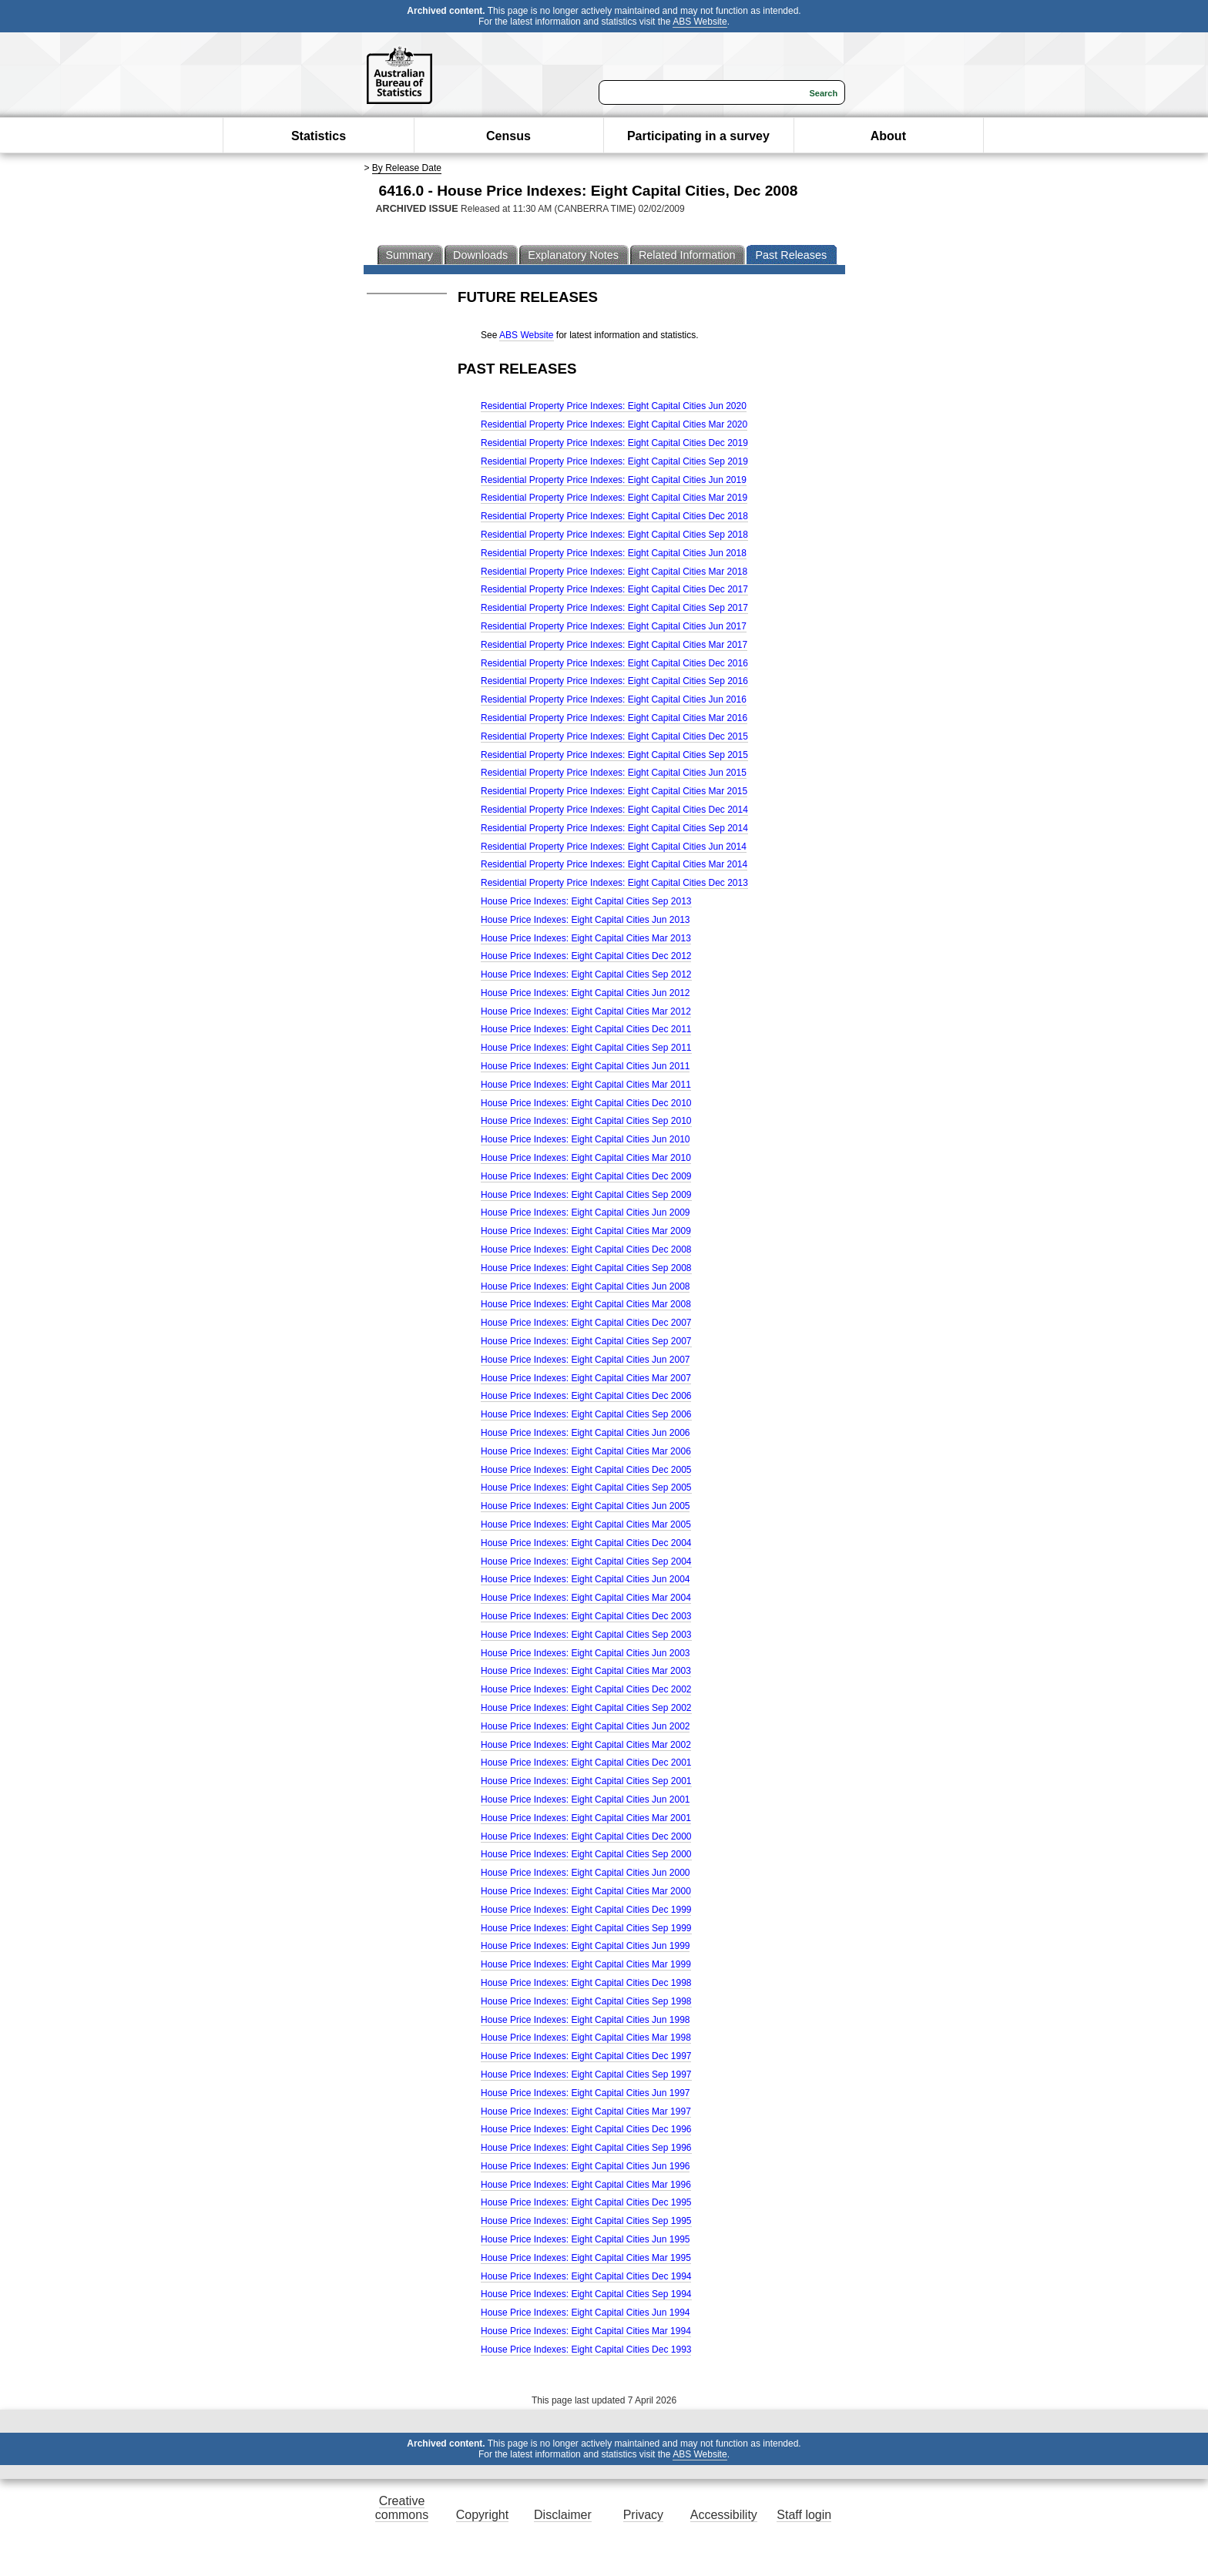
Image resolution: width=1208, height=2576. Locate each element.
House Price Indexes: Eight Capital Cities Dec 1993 (586, 2349)
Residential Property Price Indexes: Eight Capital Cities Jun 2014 (614, 846)
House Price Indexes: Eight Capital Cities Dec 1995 (586, 2202)
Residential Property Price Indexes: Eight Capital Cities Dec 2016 (614, 663)
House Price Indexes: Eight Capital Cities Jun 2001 (585, 1799)
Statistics (318, 136)
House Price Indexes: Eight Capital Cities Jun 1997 (585, 2093)
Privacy (643, 2514)
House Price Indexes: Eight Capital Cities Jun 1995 (585, 2239)
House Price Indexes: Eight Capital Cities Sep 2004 (586, 1561)
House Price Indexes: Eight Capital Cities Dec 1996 (586, 2129)
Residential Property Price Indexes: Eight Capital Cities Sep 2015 (614, 755)
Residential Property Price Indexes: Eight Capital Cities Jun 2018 (614, 553)
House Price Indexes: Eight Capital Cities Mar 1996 (586, 2184)
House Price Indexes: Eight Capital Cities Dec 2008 (586, 1249)
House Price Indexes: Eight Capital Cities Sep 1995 (586, 2220)
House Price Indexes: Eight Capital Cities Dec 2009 (586, 1176)
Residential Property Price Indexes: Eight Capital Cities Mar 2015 (614, 791)
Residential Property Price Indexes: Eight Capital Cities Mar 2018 (614, 571)
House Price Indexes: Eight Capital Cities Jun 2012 (585, 993)
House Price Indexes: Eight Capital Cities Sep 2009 (586, 1194)
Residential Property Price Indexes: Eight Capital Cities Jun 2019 (614, 480)
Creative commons (401, 2507)
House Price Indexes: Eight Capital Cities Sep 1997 (586, 2074)
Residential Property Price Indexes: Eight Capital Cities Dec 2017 (614, 589)
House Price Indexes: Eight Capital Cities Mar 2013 (586, 938)
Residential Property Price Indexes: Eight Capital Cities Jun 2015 (614, 772)
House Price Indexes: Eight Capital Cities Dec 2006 (586, 1395)
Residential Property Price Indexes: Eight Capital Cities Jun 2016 (614, 699)
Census (508, 136)
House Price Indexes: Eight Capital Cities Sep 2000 (586, 1854)
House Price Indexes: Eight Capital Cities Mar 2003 (586, 1670)
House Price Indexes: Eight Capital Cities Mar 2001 (586, 1818)
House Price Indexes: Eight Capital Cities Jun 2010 (585, 1139)
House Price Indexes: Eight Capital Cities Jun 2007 (585, 1359)
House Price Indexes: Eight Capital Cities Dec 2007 (586, 1322)
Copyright (482, 2514)
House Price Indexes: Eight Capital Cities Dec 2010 (586, 1103)
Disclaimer (563, 2514)
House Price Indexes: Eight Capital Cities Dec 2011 (586, 1029)
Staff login (804, 2514)
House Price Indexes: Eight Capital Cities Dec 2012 (586, 956)
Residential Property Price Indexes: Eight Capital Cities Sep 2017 (614, 607)
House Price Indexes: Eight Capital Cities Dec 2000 (586, 1836)
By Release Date (406, 168)
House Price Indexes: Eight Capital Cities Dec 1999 (586, 1909)
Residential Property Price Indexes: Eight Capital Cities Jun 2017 (614, 626)
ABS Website (699, 21)
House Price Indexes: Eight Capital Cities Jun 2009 (585, 1212)
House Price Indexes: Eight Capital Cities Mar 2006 (586, 1451)
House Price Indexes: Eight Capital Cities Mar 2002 (586, 1744)
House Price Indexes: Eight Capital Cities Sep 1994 (586, 2294)
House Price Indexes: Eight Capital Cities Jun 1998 (585, 2019)
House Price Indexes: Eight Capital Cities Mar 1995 (586, 2257)
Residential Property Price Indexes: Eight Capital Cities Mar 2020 (614, 424)
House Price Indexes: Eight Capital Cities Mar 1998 (586, 2037)
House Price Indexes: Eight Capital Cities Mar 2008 (586, 1304)
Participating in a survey (698, 136)
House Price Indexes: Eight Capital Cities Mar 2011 (586, 1084)
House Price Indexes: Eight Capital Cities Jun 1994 (585, 2312)
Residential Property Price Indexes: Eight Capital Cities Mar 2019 (614, 497)
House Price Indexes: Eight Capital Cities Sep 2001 (586, 1781)
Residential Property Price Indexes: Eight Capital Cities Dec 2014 (614, 809)
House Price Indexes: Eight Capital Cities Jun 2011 (585, 1066)
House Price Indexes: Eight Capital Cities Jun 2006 (585, 1432)
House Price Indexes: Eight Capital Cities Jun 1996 (585, 2166)
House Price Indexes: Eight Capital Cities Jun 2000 (585, 1872)
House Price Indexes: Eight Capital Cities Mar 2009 (586, 1231)
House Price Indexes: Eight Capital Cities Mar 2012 (586, 1011)
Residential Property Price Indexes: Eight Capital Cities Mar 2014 (614, 864)
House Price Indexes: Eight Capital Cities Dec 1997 (586, 2056)
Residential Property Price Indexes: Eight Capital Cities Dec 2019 (614, 443)
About (888, 136)
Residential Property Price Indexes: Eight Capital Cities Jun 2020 (614, 406)
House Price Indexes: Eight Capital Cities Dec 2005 (586, 1469)
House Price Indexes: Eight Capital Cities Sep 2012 (586, 974)
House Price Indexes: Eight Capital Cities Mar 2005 (586, 1524)
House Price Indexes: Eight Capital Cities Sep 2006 (586, 1414)
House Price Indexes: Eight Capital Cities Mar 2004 (586, 1597)
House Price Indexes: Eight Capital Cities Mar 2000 (586, 1891)
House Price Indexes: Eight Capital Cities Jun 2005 (585, 1506)
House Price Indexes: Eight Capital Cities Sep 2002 (586, 1707)
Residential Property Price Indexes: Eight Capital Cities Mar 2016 (614, 718)
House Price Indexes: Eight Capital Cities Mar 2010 (586, 1157)
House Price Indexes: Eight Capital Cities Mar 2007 (586, 1378)
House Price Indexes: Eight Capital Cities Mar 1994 (586, 2331)
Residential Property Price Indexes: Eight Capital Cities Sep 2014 (614, 828)
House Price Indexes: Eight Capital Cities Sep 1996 (586, 2147)
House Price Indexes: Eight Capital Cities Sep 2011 (586, 1047)
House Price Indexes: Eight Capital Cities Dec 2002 (586, 1689)
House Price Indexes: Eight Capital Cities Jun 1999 (585, 1945)
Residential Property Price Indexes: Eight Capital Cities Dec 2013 (614, 882)
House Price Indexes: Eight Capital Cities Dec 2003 (586, 1616)
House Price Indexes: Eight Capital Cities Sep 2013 (586, 901)
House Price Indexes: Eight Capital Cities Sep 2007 (586, 1341)
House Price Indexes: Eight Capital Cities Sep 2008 (586, 1268)
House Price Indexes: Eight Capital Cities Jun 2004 (585, 1579)
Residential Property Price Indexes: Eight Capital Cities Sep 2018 (614, 534)
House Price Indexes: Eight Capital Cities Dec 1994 (586, 2276)
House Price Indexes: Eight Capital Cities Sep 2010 (586, 1120)
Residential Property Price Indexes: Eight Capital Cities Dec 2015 (614, 736)
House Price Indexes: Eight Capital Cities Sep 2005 (586, 1487)
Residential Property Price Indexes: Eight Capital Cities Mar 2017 (614, 644)
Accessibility (723, 2514)
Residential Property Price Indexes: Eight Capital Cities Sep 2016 (614, 681)
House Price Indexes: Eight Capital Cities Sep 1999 (586, 1928)
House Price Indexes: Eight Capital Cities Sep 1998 (586, 2001)
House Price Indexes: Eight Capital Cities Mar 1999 (586, 1964)
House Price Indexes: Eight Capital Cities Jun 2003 (585, 1653)
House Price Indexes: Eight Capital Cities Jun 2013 (585, 919)
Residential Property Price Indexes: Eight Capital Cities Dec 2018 (614, 516)
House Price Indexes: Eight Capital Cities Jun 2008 (585, 1286)
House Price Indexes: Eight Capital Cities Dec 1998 (586, 1982)
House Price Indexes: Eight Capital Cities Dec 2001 (586, 1762)
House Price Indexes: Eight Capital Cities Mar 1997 (586, 2111)
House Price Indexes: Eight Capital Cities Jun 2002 (585, 1726)
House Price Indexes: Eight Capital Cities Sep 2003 (586, 1634)
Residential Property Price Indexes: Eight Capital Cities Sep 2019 (614, 461)
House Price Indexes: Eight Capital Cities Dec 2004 (586, 1543)
